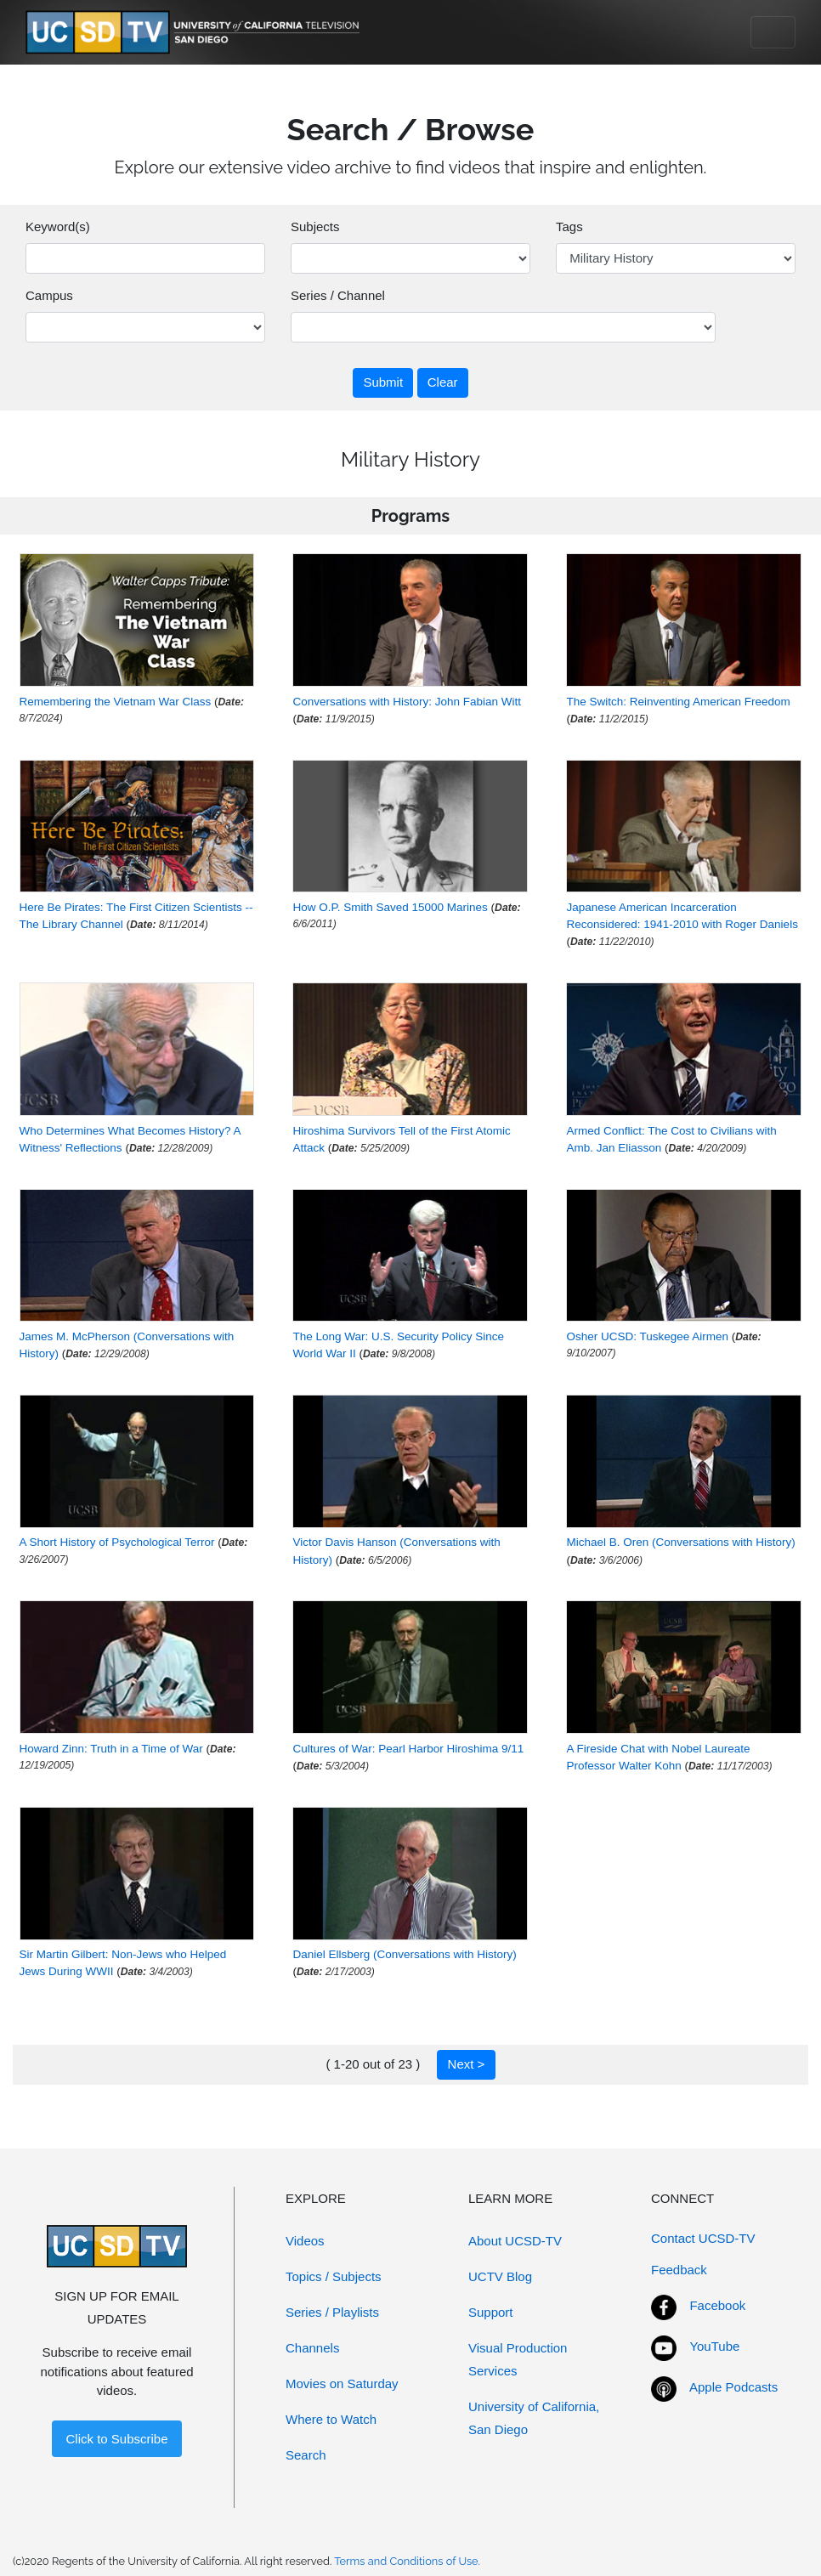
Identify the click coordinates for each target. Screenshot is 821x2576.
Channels (312, 2348)
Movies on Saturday (342, 2383)
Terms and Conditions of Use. (407, 2561)
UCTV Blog (500, 2276)
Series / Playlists (332, 2312)
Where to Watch (331, 2419)
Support (490, 2312)
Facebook (717, 2305)
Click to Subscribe (116, 2439)
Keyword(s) (57, 226)
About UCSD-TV (515, 2240)
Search (306, 2455)
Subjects (315, 226)
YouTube (714, 2346)
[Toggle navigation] (773, 32)
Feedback (679, 2269)
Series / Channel (338, 295)
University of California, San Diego (533, 2418)
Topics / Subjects (334, 2276)
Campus (49, 295)
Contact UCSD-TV (703, 2238)
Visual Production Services (517, 2359)
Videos (305, 2240)
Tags (569, 226)
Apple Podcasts (733, 2387)
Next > (466, 2064)
